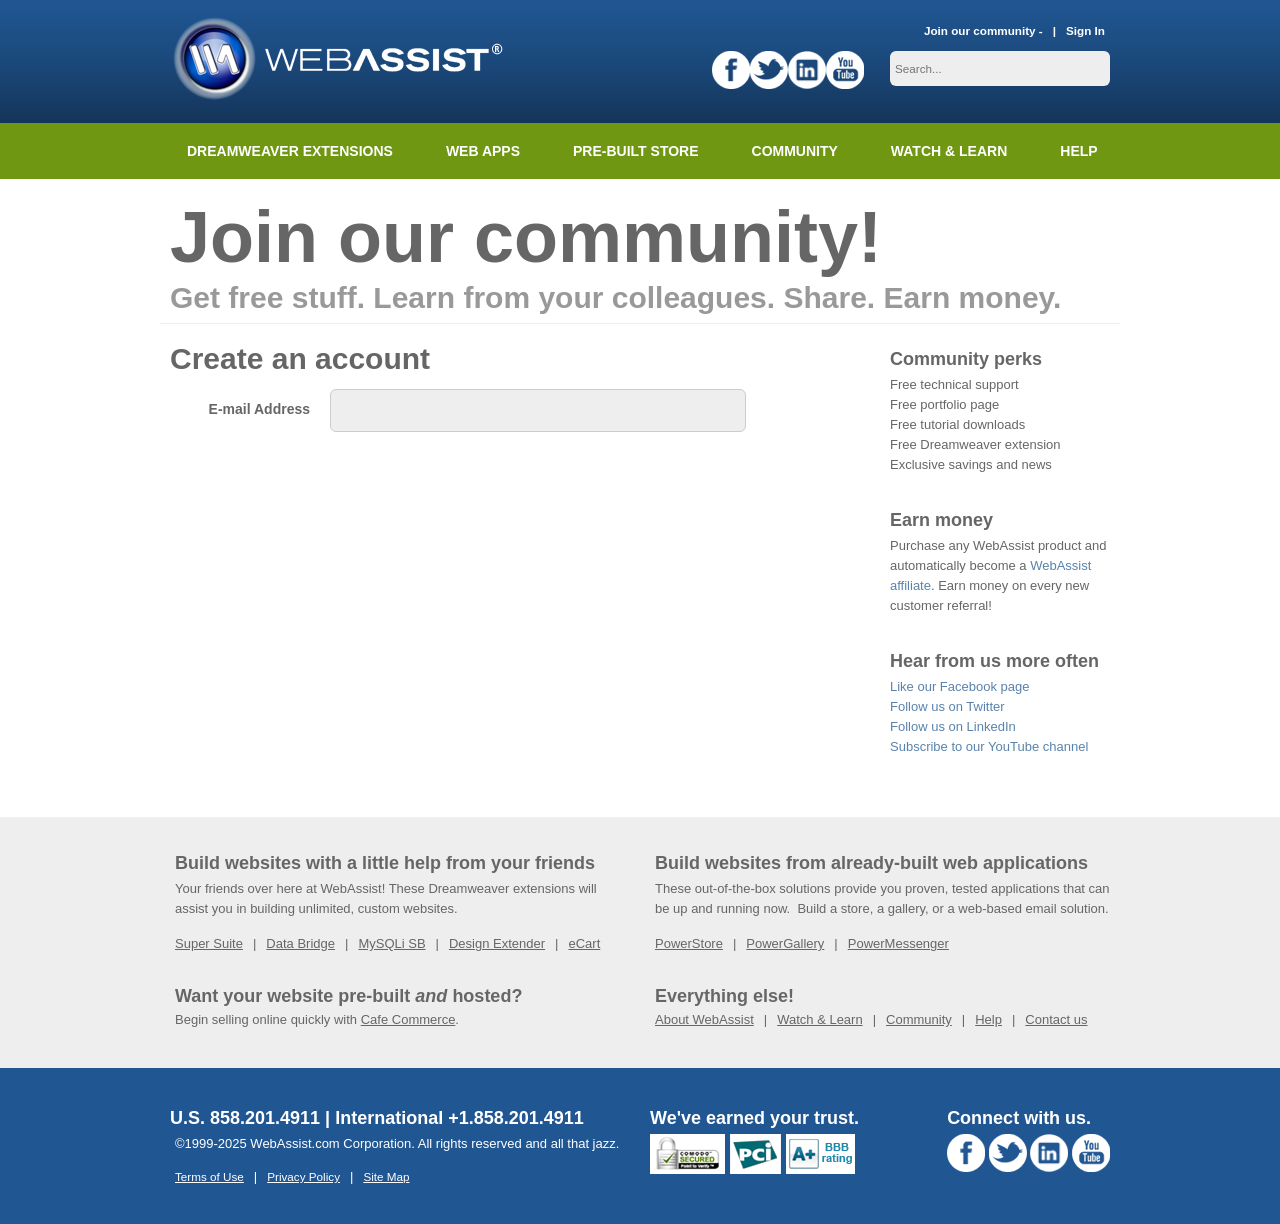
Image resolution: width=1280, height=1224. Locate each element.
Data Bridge (300, 943)
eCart (584, 943)
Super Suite (209, 943)
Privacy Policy (303, 1176)
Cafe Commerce (408, 1019)
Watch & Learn (949, 151)
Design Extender (497, 943)
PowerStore (689, 943)
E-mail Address (259, 409)
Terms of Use (209, 1176)
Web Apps (483, 151)
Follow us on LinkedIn (953, 726)
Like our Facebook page (959, 686)
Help (988, 1019)
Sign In (1085, 30)
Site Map (386, 1176)
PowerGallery (785, 943)
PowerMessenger (898, 943)
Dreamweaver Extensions (290, 151)
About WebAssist (704, 1019)
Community (795, 151)
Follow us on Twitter (947, 706)
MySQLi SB (391, 943)
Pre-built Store (636, 151)
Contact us (1056, 1019)
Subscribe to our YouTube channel (989, 746)
